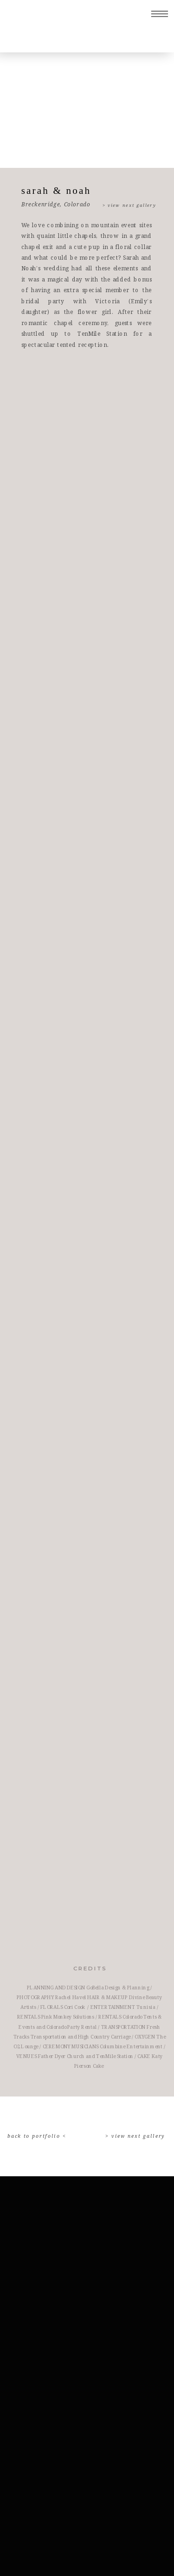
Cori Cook (74, 2007)
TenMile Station (114, 2055)
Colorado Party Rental (71, 2026)
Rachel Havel (70, 1997)
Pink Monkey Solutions (67, 2016)
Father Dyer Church (61, 2055)
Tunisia (145, 2007)
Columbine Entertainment (131, 2046)
